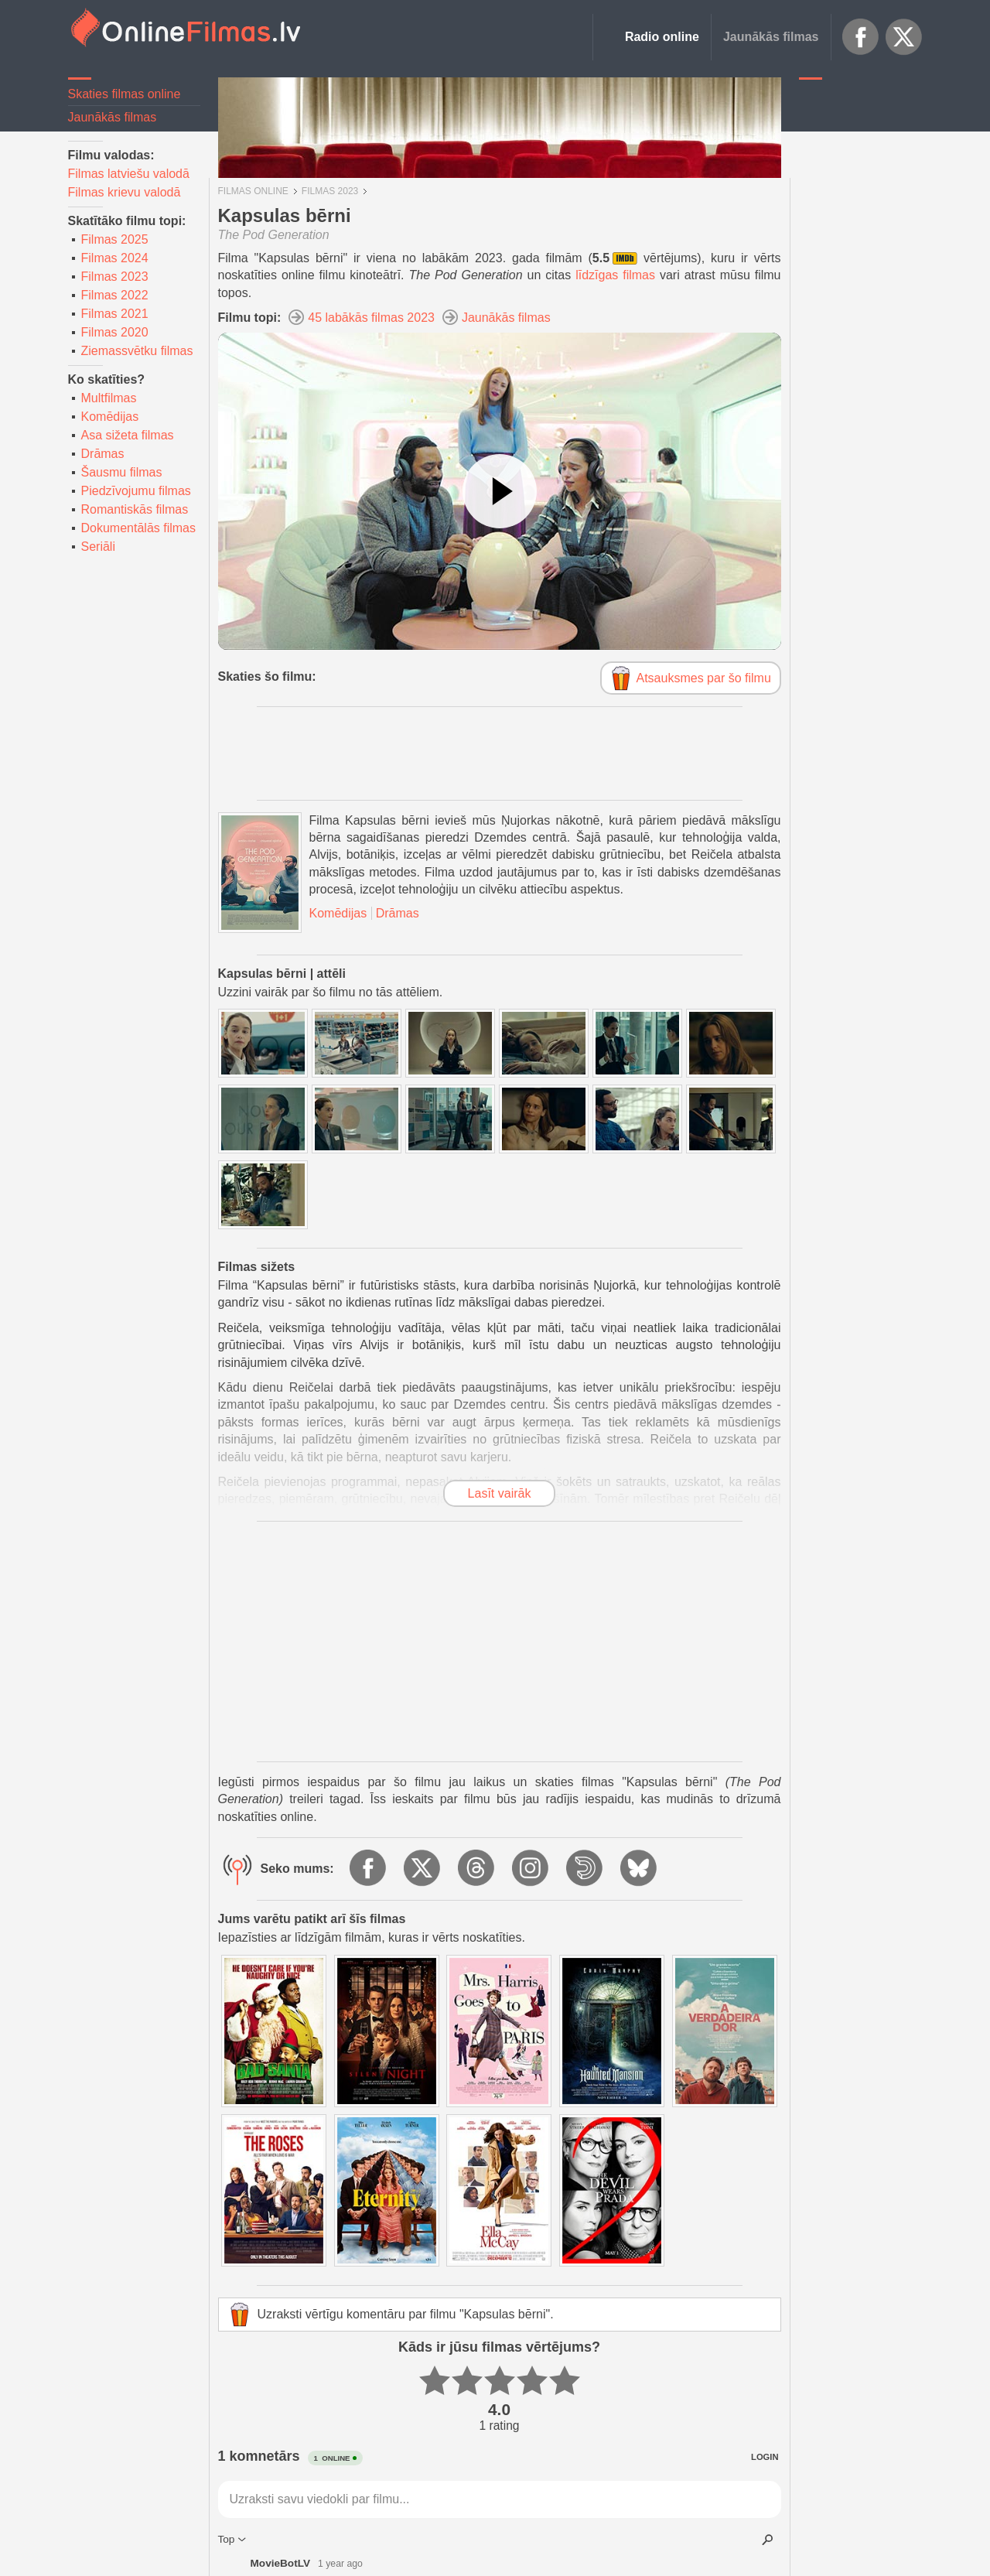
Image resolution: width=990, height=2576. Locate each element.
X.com (904, 37)
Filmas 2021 (114, 313)
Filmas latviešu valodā (128, 173)
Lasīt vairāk (499, 1493)
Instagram (531, 1869)
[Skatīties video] (500, 491)
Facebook (860, 37)
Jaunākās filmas (771, 36)
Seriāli (98, 546)
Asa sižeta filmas (127, 435)
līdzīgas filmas (615, 275)
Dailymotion (585, 1869)
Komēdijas (110, 416)
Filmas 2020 (114, 332)
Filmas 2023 (114, 276)
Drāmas (103, 453)
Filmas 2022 (114, 295)
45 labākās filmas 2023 (371, 317)
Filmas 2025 (114, 239)
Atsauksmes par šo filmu (704, 678)
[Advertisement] (861, 321)
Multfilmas (109, 398)
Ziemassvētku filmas (137, 350)
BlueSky (639, 1869)
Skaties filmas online (124, 94)
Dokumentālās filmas (138, 528)
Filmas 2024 (114, 258)
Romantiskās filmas (135, 509)
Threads (477, 1869)
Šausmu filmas (121, 472)
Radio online (662, 36)
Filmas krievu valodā (124, 192)
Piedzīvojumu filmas (136, 490)
